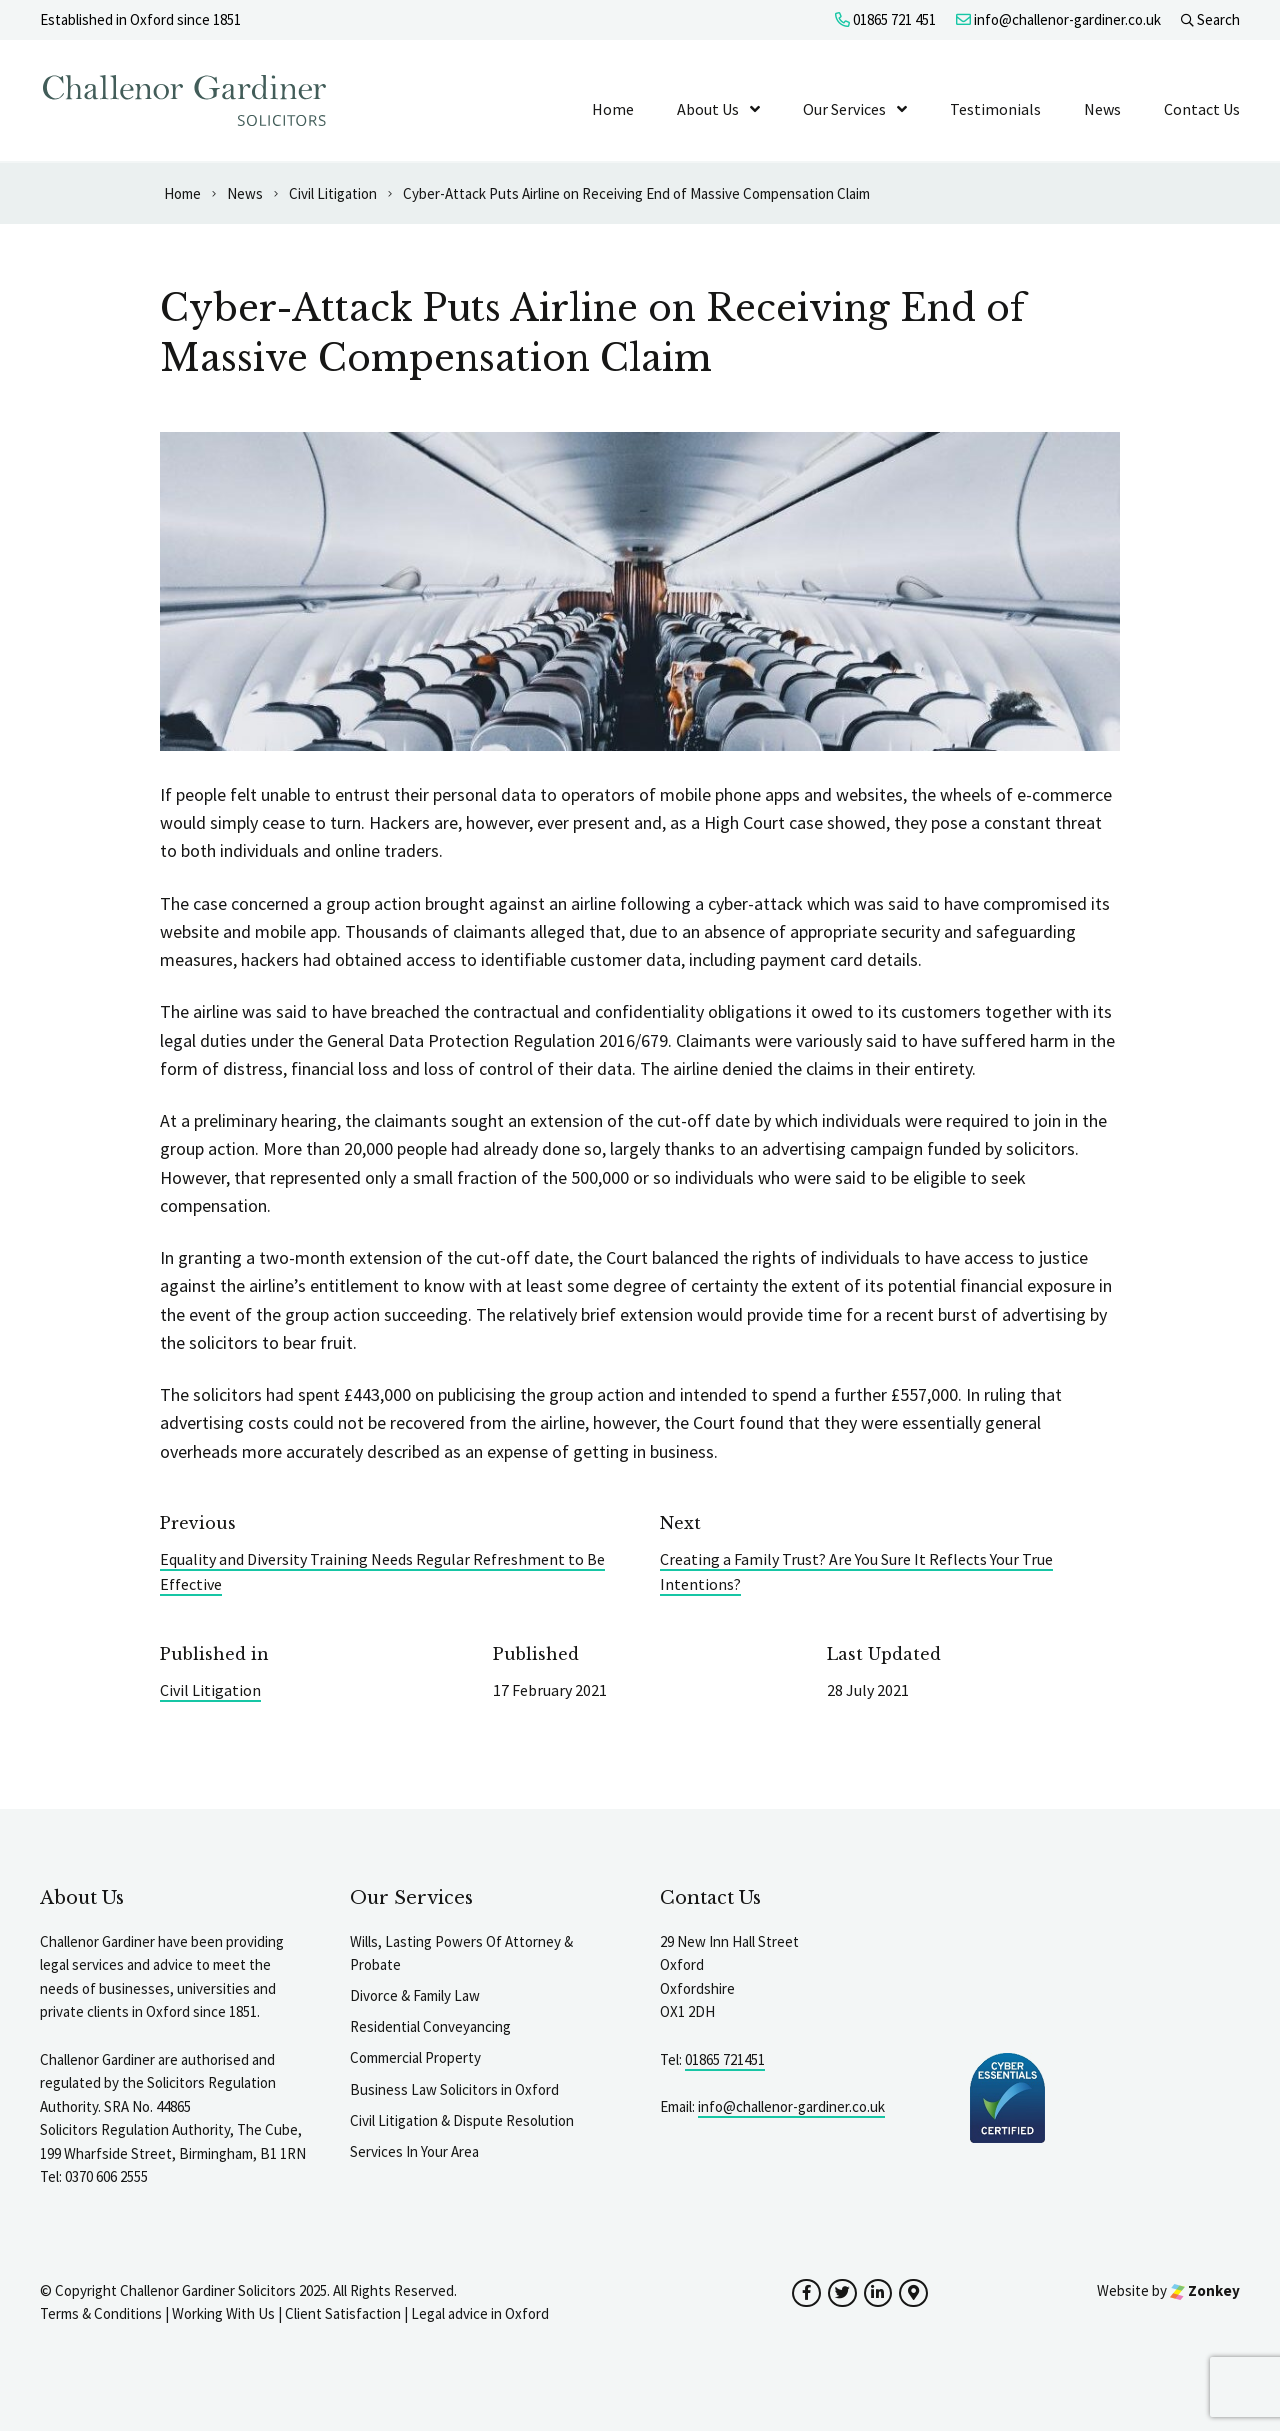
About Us (708, 109)
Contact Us (1202, 109)
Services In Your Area (414, 2151)
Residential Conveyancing (430, 2026)
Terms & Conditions (101, 2313)
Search (1210, 19)
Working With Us (223, 2313)
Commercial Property (415, 2057)
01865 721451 (725, 2059)
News (1102, 109)
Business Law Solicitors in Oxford (454, 2089)
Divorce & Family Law (415, 1995)
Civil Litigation (210, 1690)
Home (613, 109)
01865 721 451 (885, 19)
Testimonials (995, 109)
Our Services (844, 109)
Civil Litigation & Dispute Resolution (462, 2120)
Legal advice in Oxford (480, 2313)
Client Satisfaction (343, 2313)
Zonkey (1205, 2290)
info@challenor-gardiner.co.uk (1058, 19)
